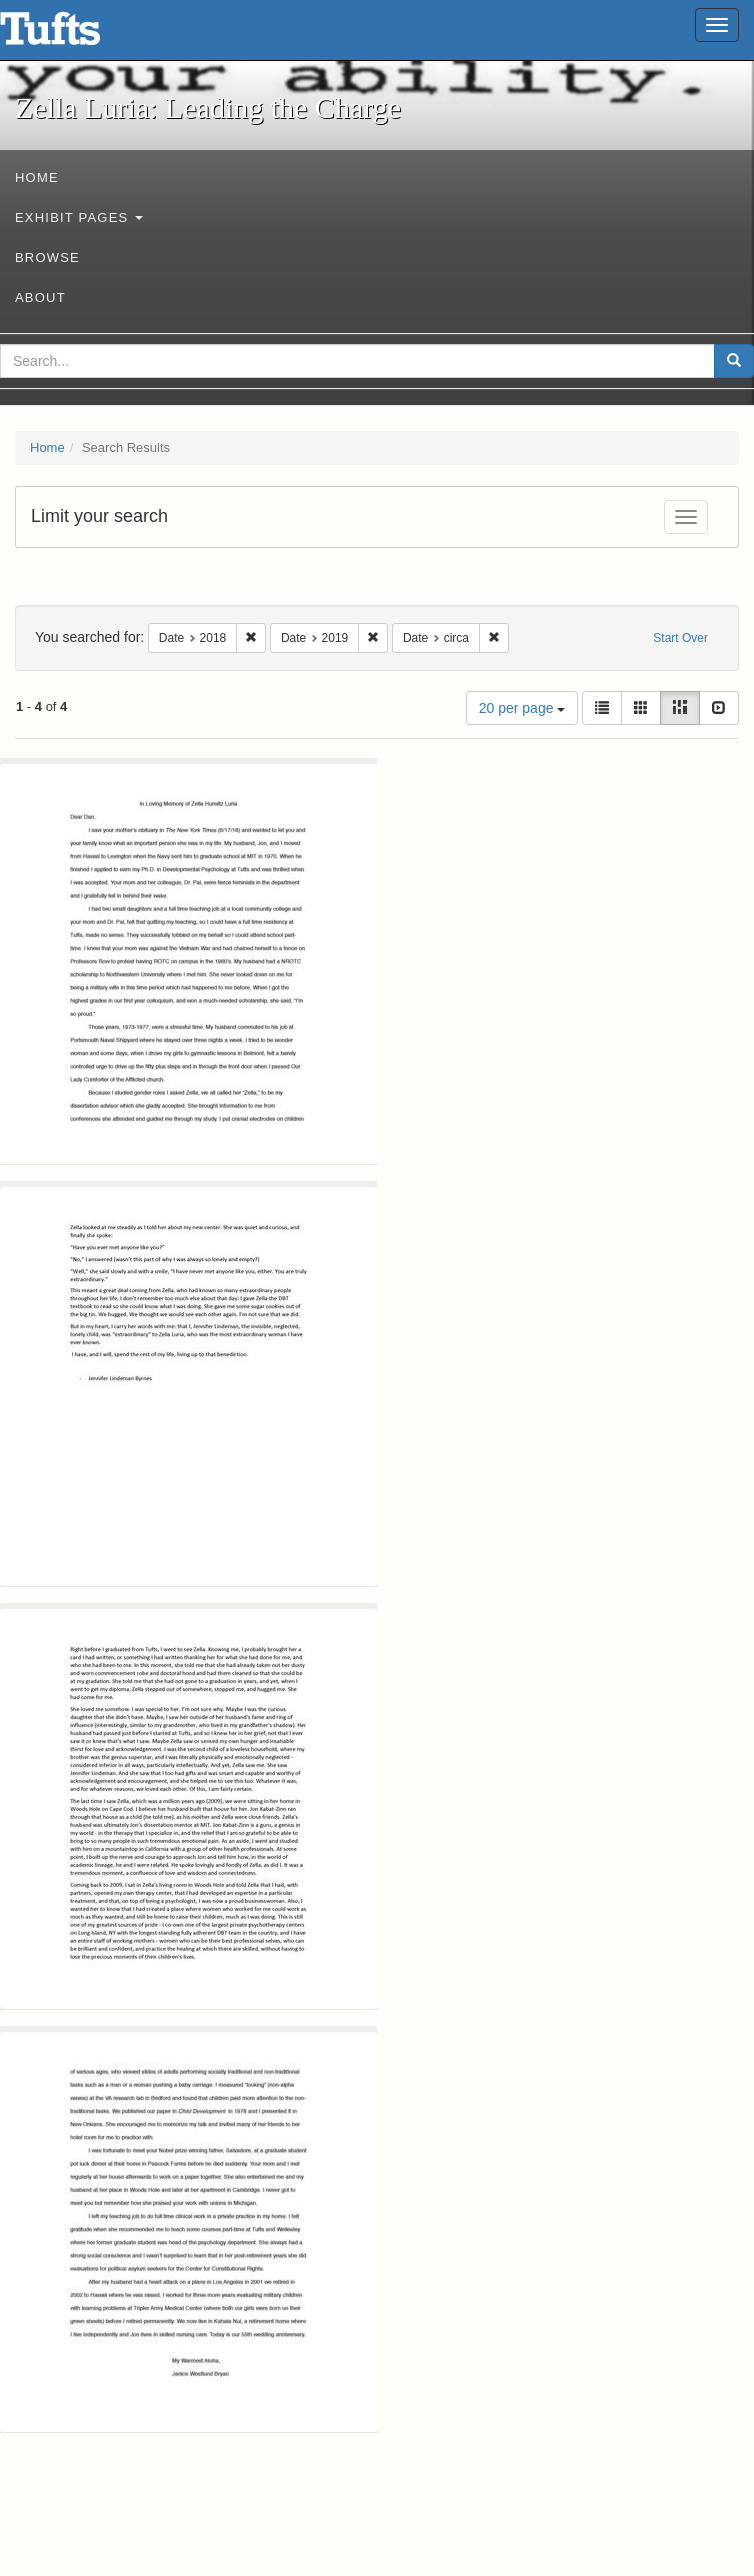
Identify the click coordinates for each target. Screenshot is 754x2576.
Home (37, 177)
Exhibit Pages (79, 217)
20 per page (522, 708)
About (40, 297)
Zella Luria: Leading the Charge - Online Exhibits (75, 35)
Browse (47, 257)
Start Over (680, 638)
